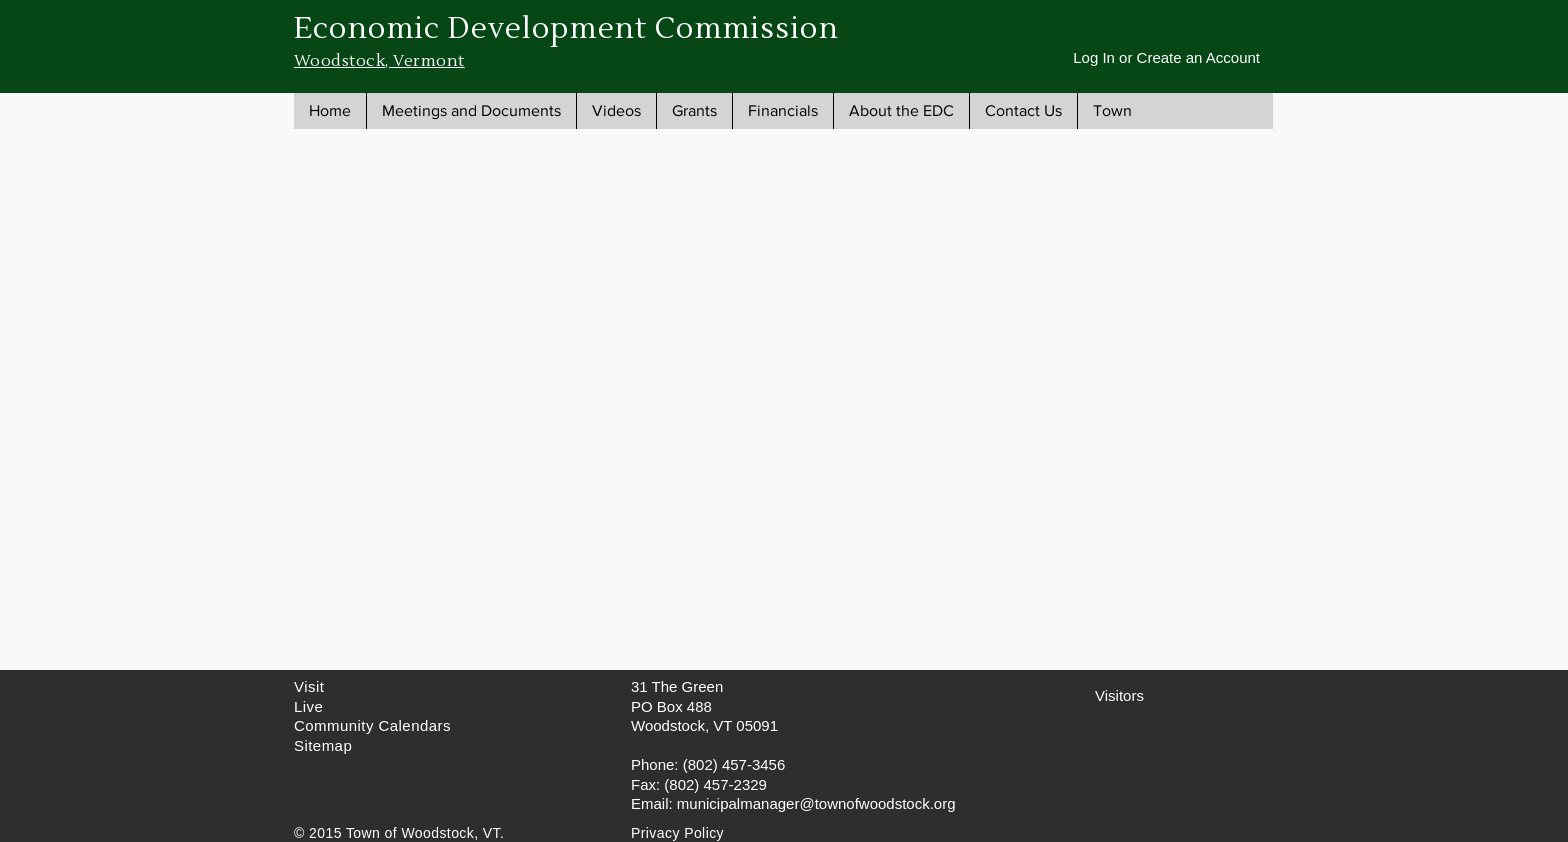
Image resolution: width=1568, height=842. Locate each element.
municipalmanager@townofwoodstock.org (816, 803)
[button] (471, 111)
